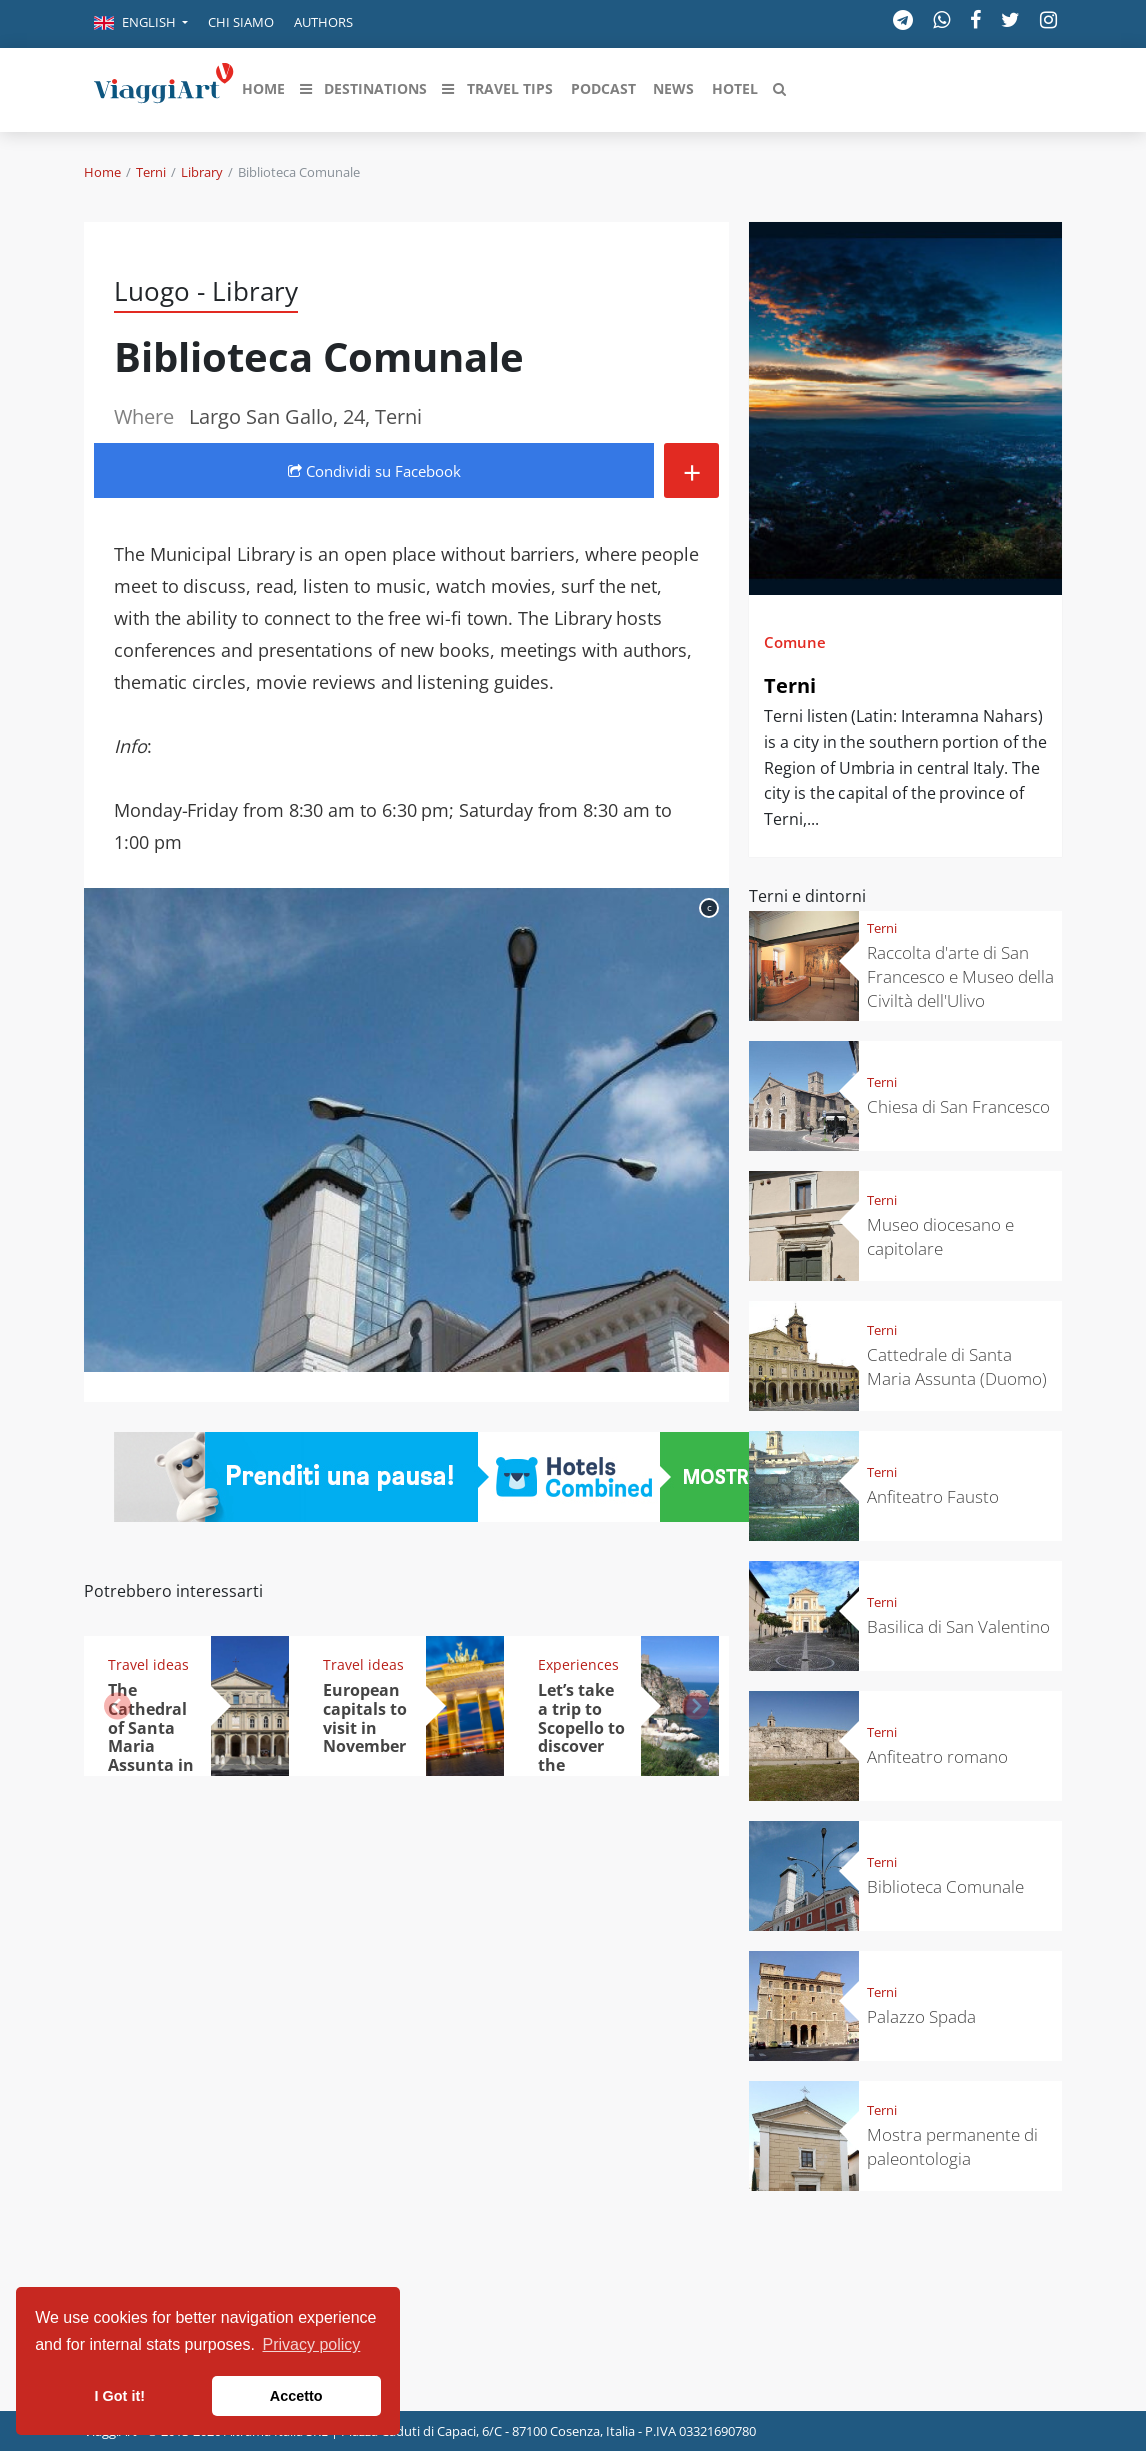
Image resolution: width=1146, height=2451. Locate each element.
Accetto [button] (296, 2396)
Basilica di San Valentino (958, 1626)
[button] (141, 24)
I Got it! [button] (120, 2396)
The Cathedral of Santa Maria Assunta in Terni (151, 1737)
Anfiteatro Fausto (933, 1496)
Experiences (578, 1664)
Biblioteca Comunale (945, 1886)
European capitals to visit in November (365, 1718)
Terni (151, 172)
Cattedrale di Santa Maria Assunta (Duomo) (957, 1366)
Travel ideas (148, 1664)
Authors (323, 22)
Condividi (374, 471)
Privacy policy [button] (312, 2344)
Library (202, 172)
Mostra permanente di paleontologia (952, 2146)
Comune (795, 642)
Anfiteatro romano (937, 1756)
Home (102, 172)
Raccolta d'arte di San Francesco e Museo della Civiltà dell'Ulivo (960, 976)
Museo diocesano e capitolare (940, 1236)
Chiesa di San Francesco (958, 1106)
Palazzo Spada (921, 2016)
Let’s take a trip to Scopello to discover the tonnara (581, 1737)
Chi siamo (241, 22)
